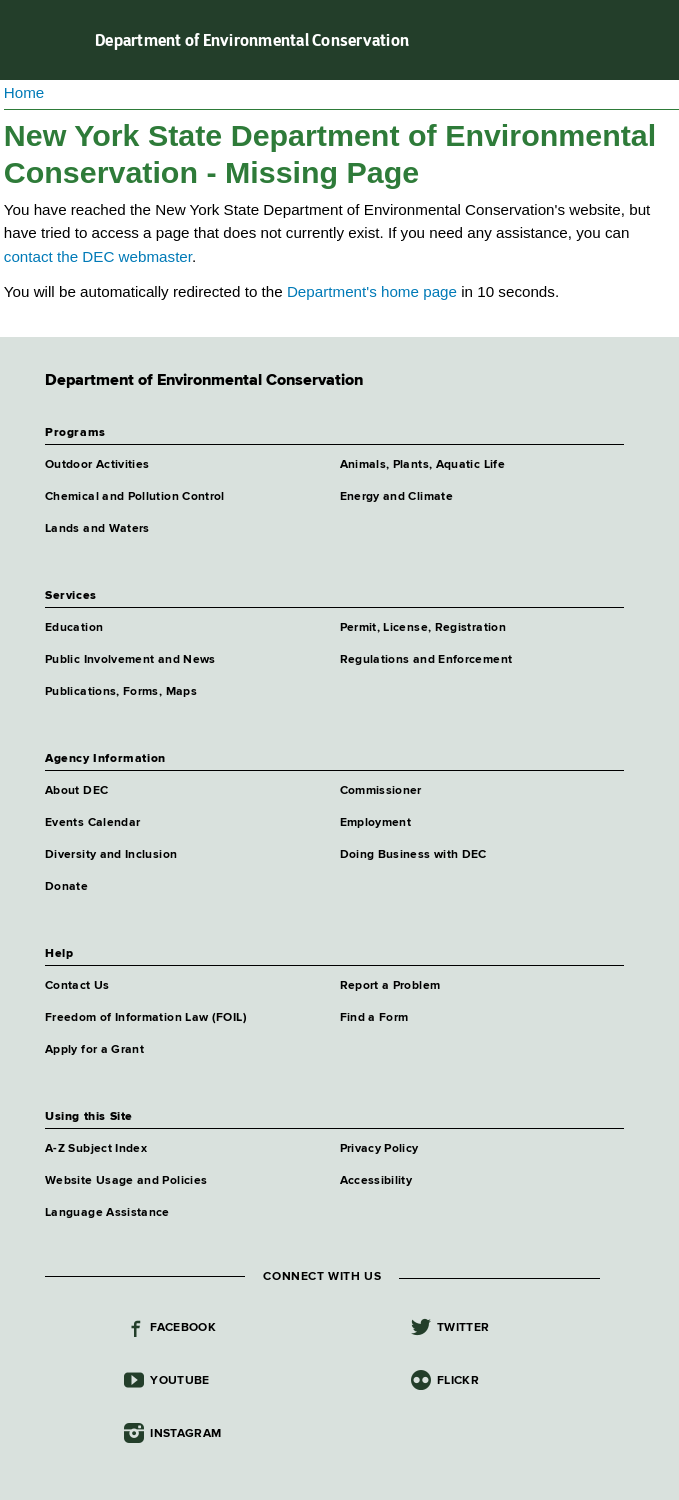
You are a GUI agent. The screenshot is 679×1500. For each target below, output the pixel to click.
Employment (376, 823)
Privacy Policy (379, 1149)
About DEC (76, 791)
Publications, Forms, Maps (121, 692)
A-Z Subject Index (96, 1149)
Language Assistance (107, 1213)
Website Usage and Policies (126, 1181)
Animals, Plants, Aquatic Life (422, 465)
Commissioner (381, 791)
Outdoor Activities (97, 465)
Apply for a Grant (94, 1050)
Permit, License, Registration (423, 628)
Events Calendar (92, 823)
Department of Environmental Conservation (252, 40)
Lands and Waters (97, 529)
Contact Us (77, 986)
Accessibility (376, 1181)
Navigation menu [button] (32, 40)
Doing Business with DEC (413, 855)
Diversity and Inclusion (111, 855)
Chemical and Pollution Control (135, 497)
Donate (66, 887)
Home (24, 92)
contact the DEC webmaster (98, 256)
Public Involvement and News (130, 660)
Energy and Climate (396, 497)
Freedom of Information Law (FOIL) (146, 1018)
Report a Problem (390, 986)
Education (74, 628)
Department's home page (372, 291)
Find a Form (374, 1018)
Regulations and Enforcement (426, 660)
